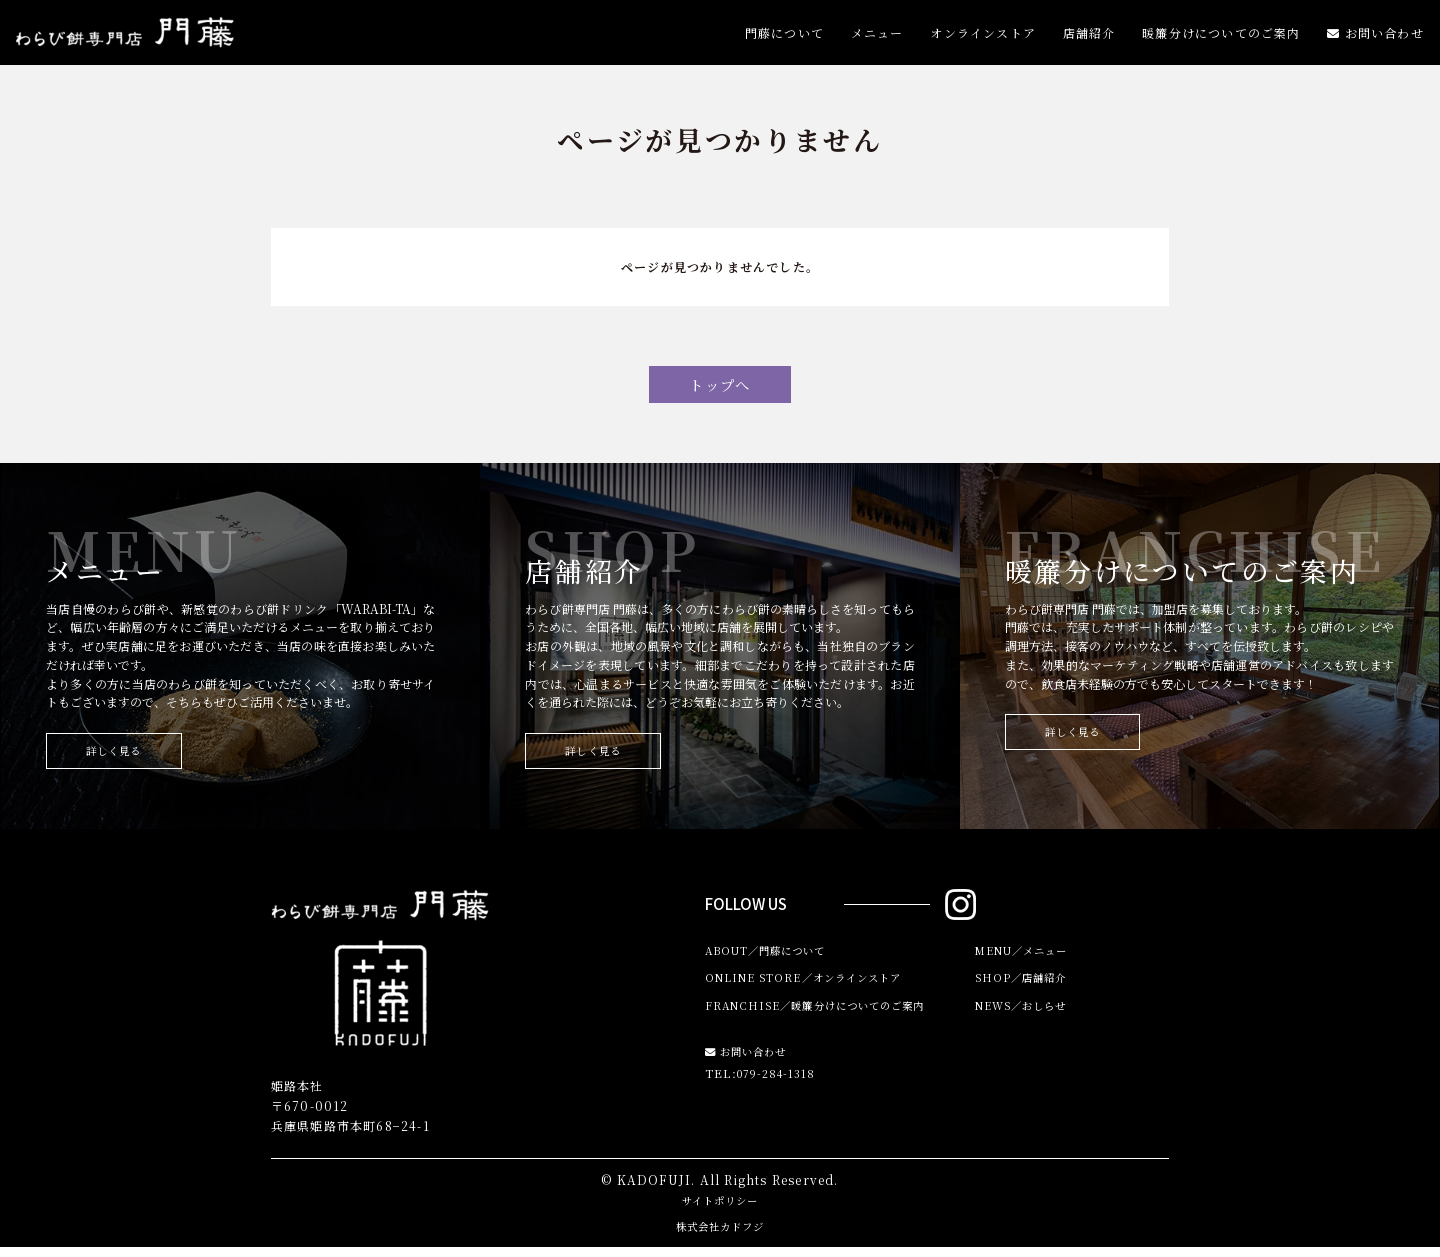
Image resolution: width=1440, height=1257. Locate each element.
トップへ (720, 387)
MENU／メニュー (1030, 961)
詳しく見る (125, 758)
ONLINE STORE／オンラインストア (819, 991)
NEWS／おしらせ (1030, 1021)
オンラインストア (983, 37)
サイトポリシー (719, 1209)
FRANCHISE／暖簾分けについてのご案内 (833, 1021)
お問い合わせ (1375, 37)
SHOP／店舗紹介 (1028, 991)
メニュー (877, 37)
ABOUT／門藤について (776, 961)
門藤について (784, 37)
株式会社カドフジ (720, 1235)
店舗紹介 (1089, 37)
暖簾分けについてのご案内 (1221, 37)
